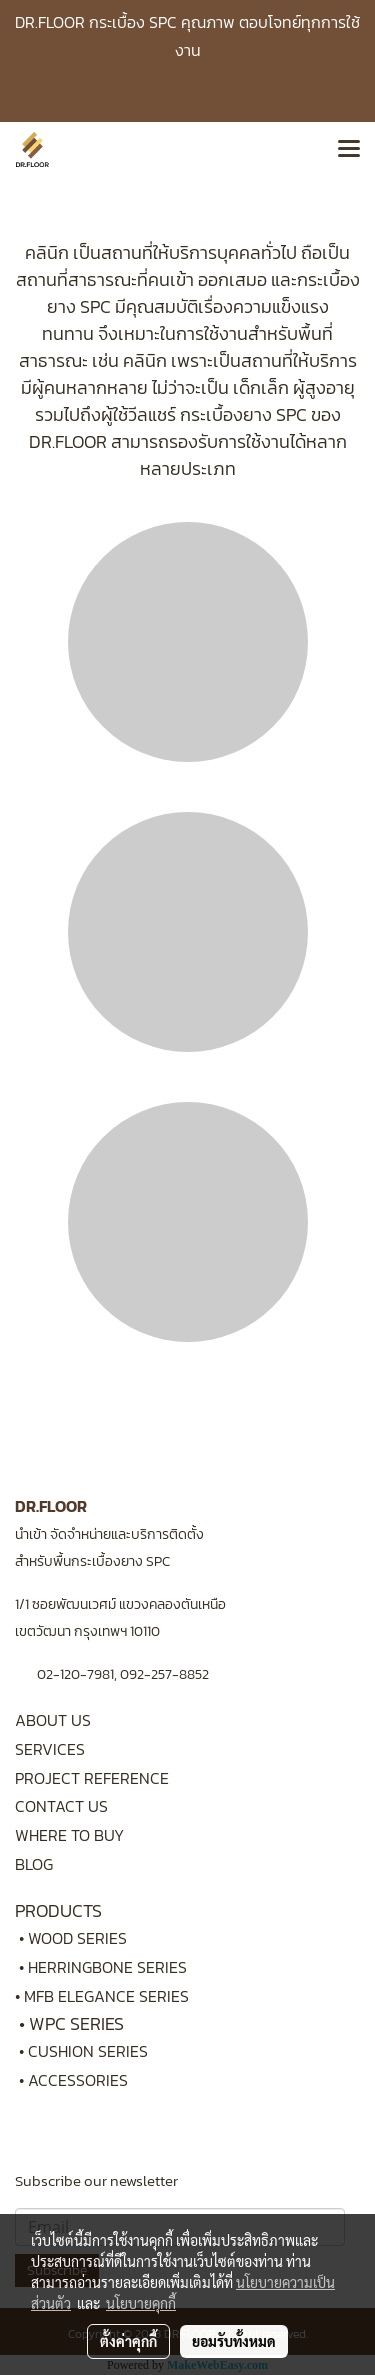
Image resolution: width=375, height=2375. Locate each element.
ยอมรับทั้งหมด (234, 2341)
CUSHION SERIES (88, 2051)
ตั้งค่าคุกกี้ (128, 2341)
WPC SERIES (76, 2023)
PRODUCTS (58, 1910)
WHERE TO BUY (69, 1835)
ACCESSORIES (78, 2080)
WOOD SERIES (77, 1938)
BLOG (34, 1864)
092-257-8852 (164, 1674)
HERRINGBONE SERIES (113, 1967)
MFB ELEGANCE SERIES (106, 1996)
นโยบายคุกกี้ (141, 2303)
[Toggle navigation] (349, 150)
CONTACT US (61, 1806)
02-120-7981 (75, 1674)
